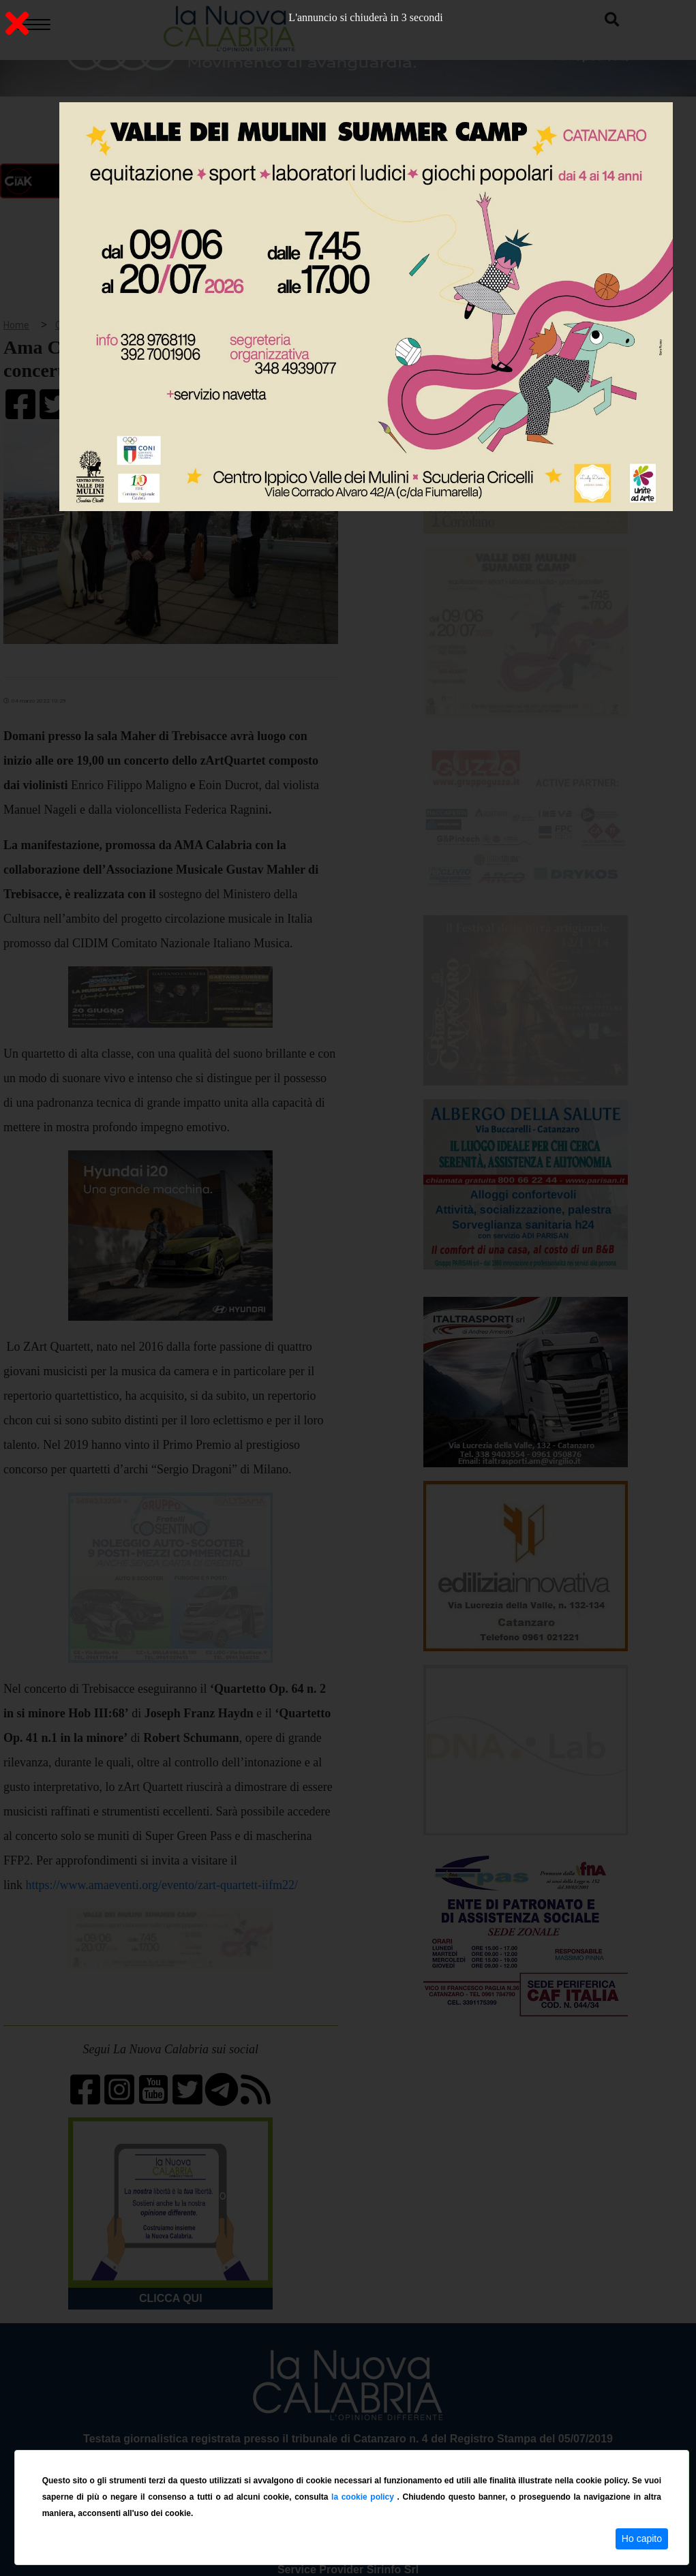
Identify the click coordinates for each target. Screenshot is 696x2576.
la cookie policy (364, 2497)
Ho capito (642, 2538)
